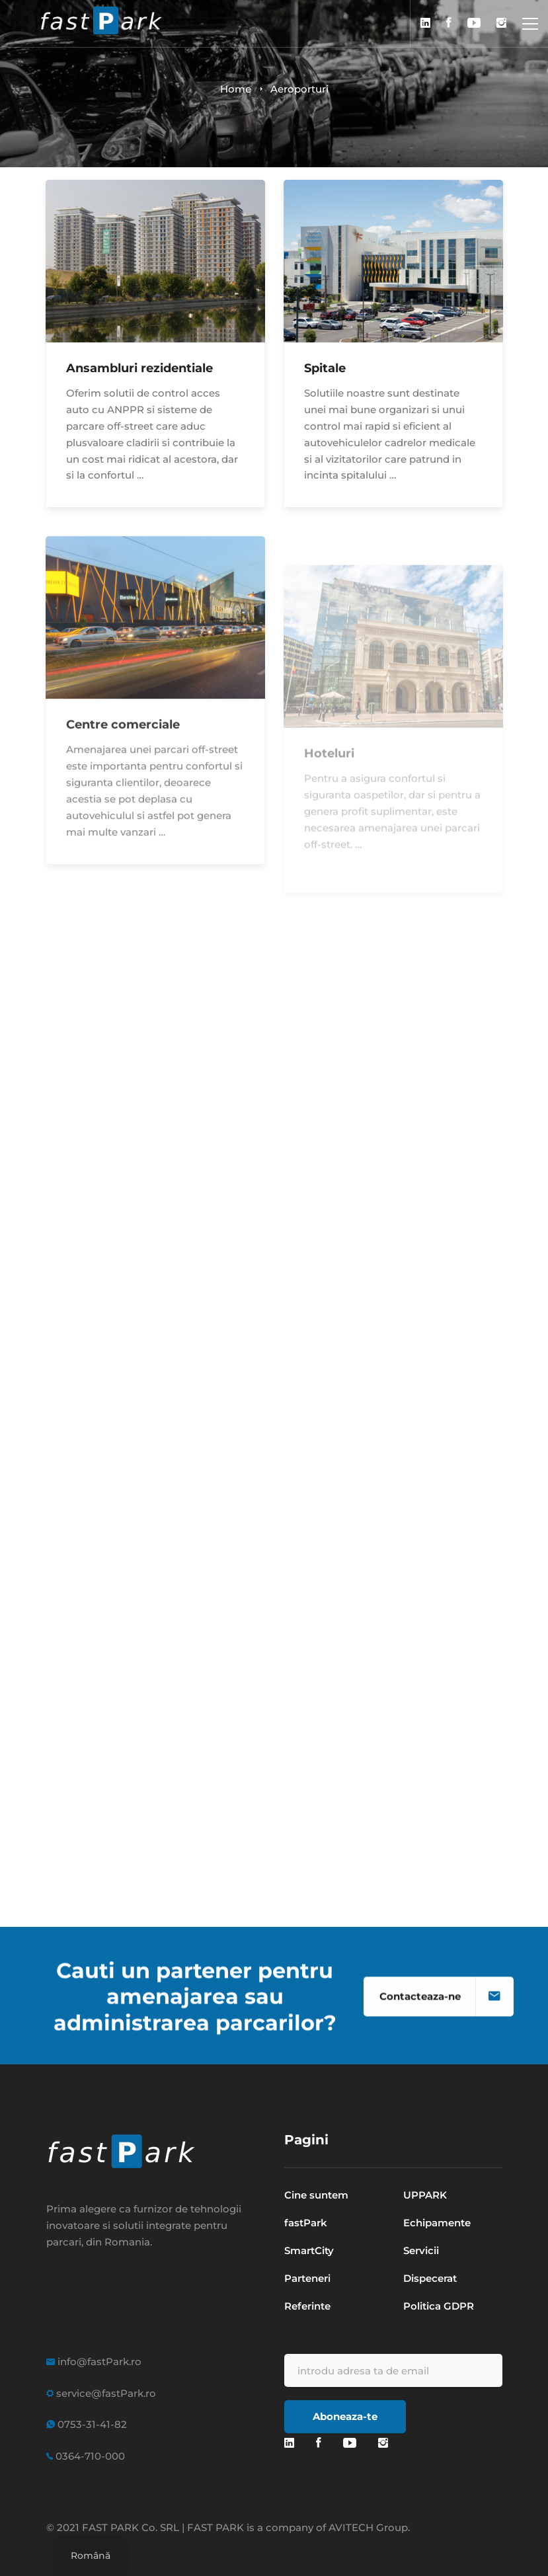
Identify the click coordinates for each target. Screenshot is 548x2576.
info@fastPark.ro (98, 2361)
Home (235, 89)
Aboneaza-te (345, 2416)
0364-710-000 (89, 2456)
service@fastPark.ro (105, 2393)
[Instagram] (383, 2443)
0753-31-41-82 (91, 2424)
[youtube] (350, 2443)
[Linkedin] (289, 2443)
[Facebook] (319, 2443)
